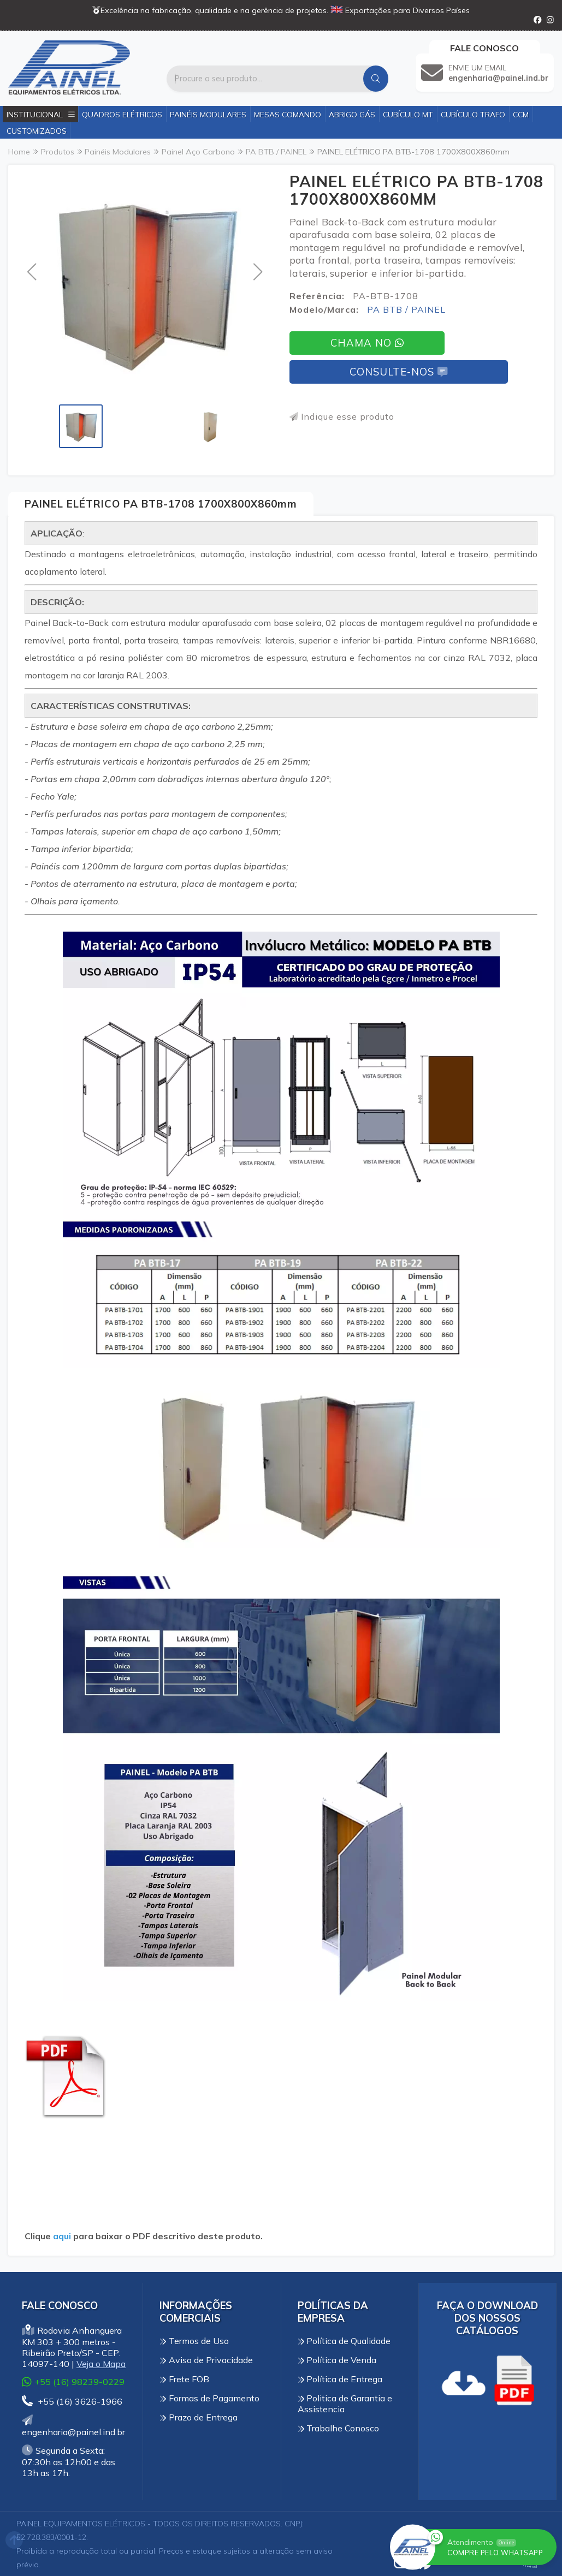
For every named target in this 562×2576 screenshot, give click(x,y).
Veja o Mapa (101, 2363)
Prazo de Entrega (198, 2417)
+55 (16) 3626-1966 (72, 2401)
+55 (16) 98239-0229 (73, 2381)
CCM (521, 114)
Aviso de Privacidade (206, 2359)
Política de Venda (337, 2359)
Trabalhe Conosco (339, 2428)
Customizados (37, 130)
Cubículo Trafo (473, 114)
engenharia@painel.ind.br (73, 2426)
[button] (31, 272)
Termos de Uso (194, 2340)
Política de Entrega (340, 2379)
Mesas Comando (287, 114)
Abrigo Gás (352, 114)
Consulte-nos (398, 372)
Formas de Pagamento (209, 2398)
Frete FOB (184, 2379)
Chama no (367, 343)
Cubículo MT (408, 114)
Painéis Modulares (208, 114)
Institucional (41, 114)
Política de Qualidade (344, 2340)
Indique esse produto (341, 416)
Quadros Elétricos (122, 114)
